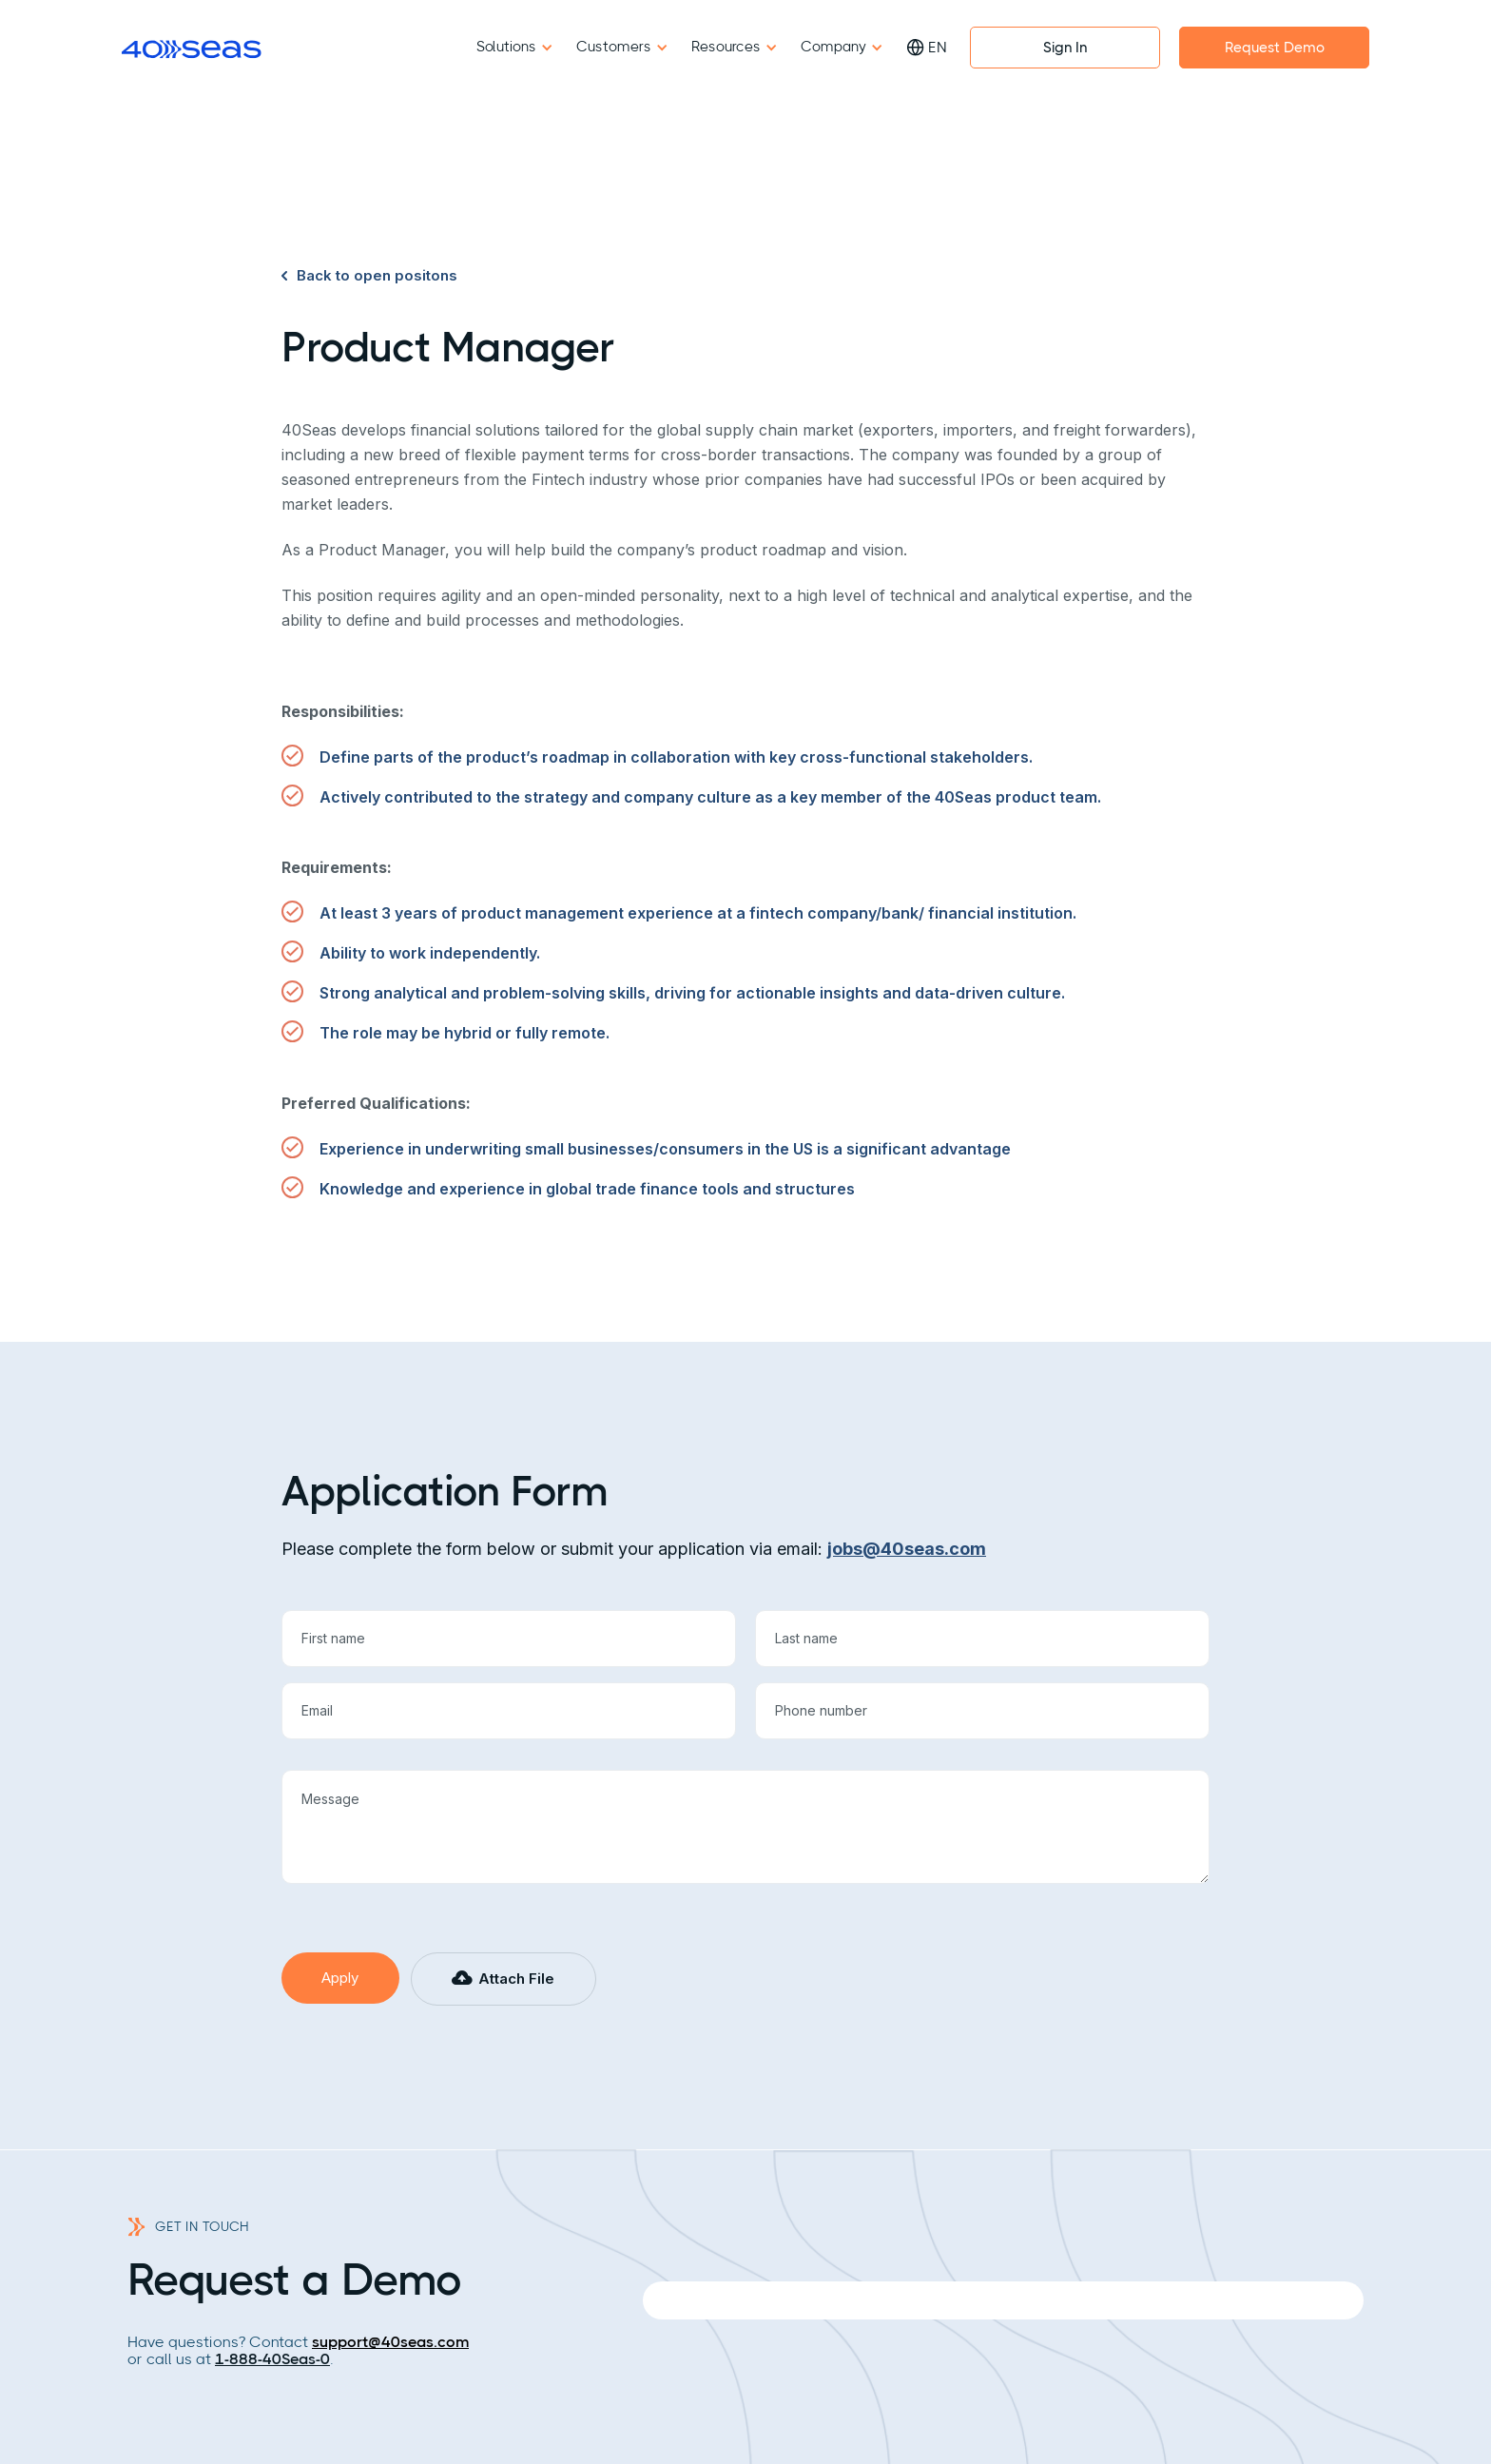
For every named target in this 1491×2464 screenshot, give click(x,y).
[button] (503, 1979)
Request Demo (1275, 47)
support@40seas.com (390, 2342)
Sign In (1065, 47)
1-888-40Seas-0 (272, 2359)
